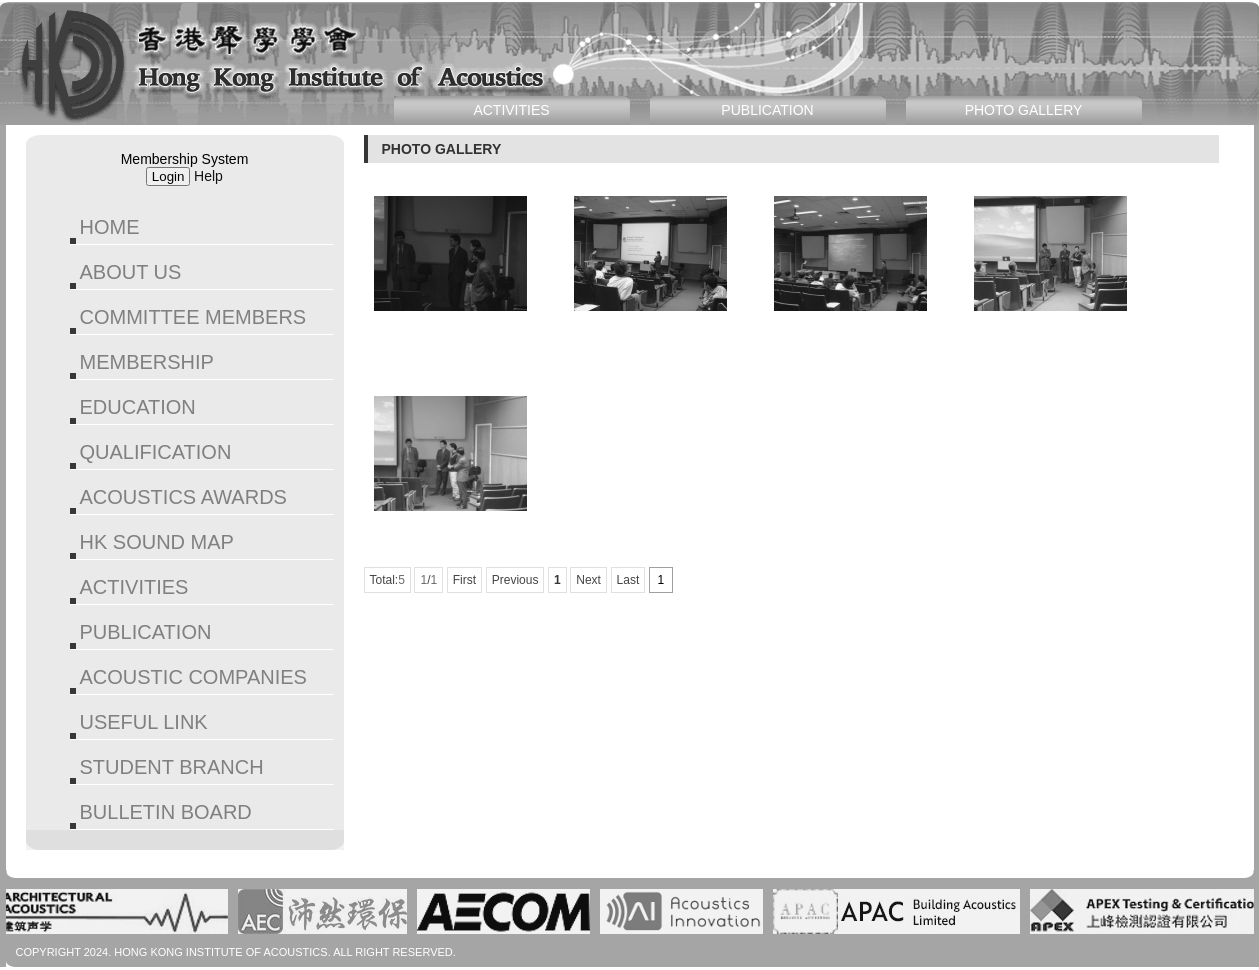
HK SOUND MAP (157, 542)
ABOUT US (131, 272)
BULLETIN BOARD (166, 812)
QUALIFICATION (156, 452)
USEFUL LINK (144, 722)
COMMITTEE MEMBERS (193, 317)
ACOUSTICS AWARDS (183, 497)
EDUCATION (138, 407)
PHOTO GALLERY (1024, 110)
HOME (110, 227)
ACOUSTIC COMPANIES (193, 677)
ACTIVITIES (134, 587)
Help (208, 176)
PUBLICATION (146, 632)
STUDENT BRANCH (172, 767)
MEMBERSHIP (147, 362)
